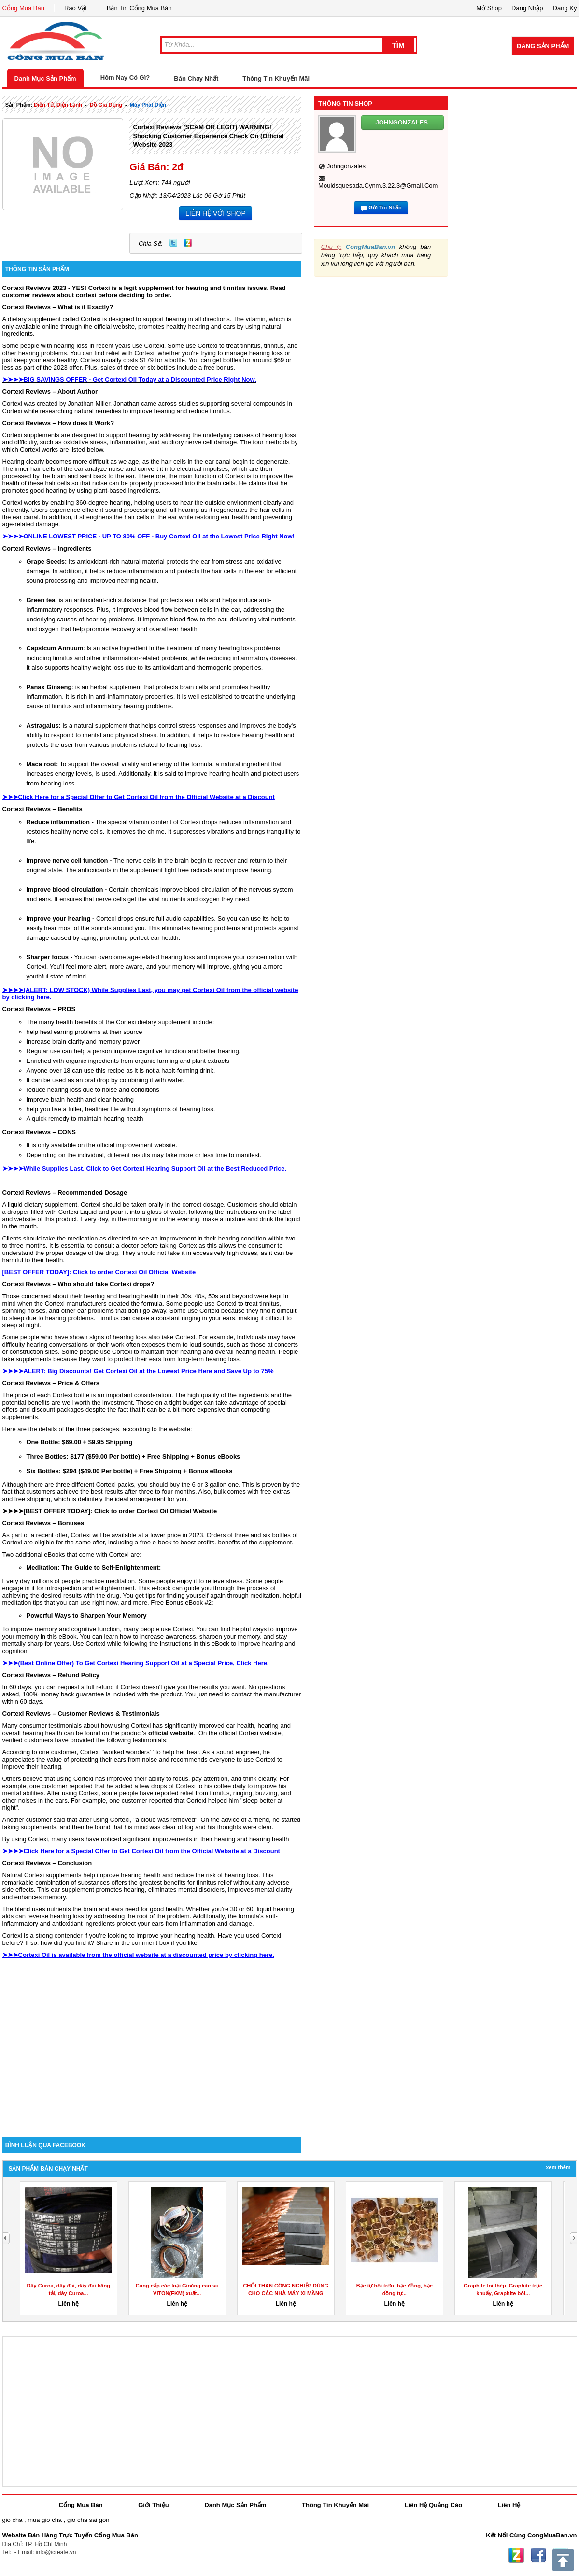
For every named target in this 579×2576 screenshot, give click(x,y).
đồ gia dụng (106, 105)
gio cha (12, 2519)
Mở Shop (489, 8)
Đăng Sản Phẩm (543, 46)
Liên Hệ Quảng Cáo (433, 2504)
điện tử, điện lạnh (58, 105)
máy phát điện (148, 105)
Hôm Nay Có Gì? (125, 77)
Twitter (173, 243)
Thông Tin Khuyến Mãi (276, 78)
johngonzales (346, 166)
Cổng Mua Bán (23, 8)
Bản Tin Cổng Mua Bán (139, 8)
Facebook (538, 2555)
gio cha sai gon (88, 2519)
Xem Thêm (558, 2167)
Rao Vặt (75, 8)
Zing (188, 243)
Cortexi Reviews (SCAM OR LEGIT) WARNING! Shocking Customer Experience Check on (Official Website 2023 (208, 136)
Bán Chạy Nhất (196, 78)
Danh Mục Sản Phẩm (45, 78)
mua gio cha (45, 2519)
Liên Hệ (509, 2504)
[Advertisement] (152, 2054)
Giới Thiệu (153, 2504)
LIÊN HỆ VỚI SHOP (215, 213)
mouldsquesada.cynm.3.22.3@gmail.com (378, 185)
